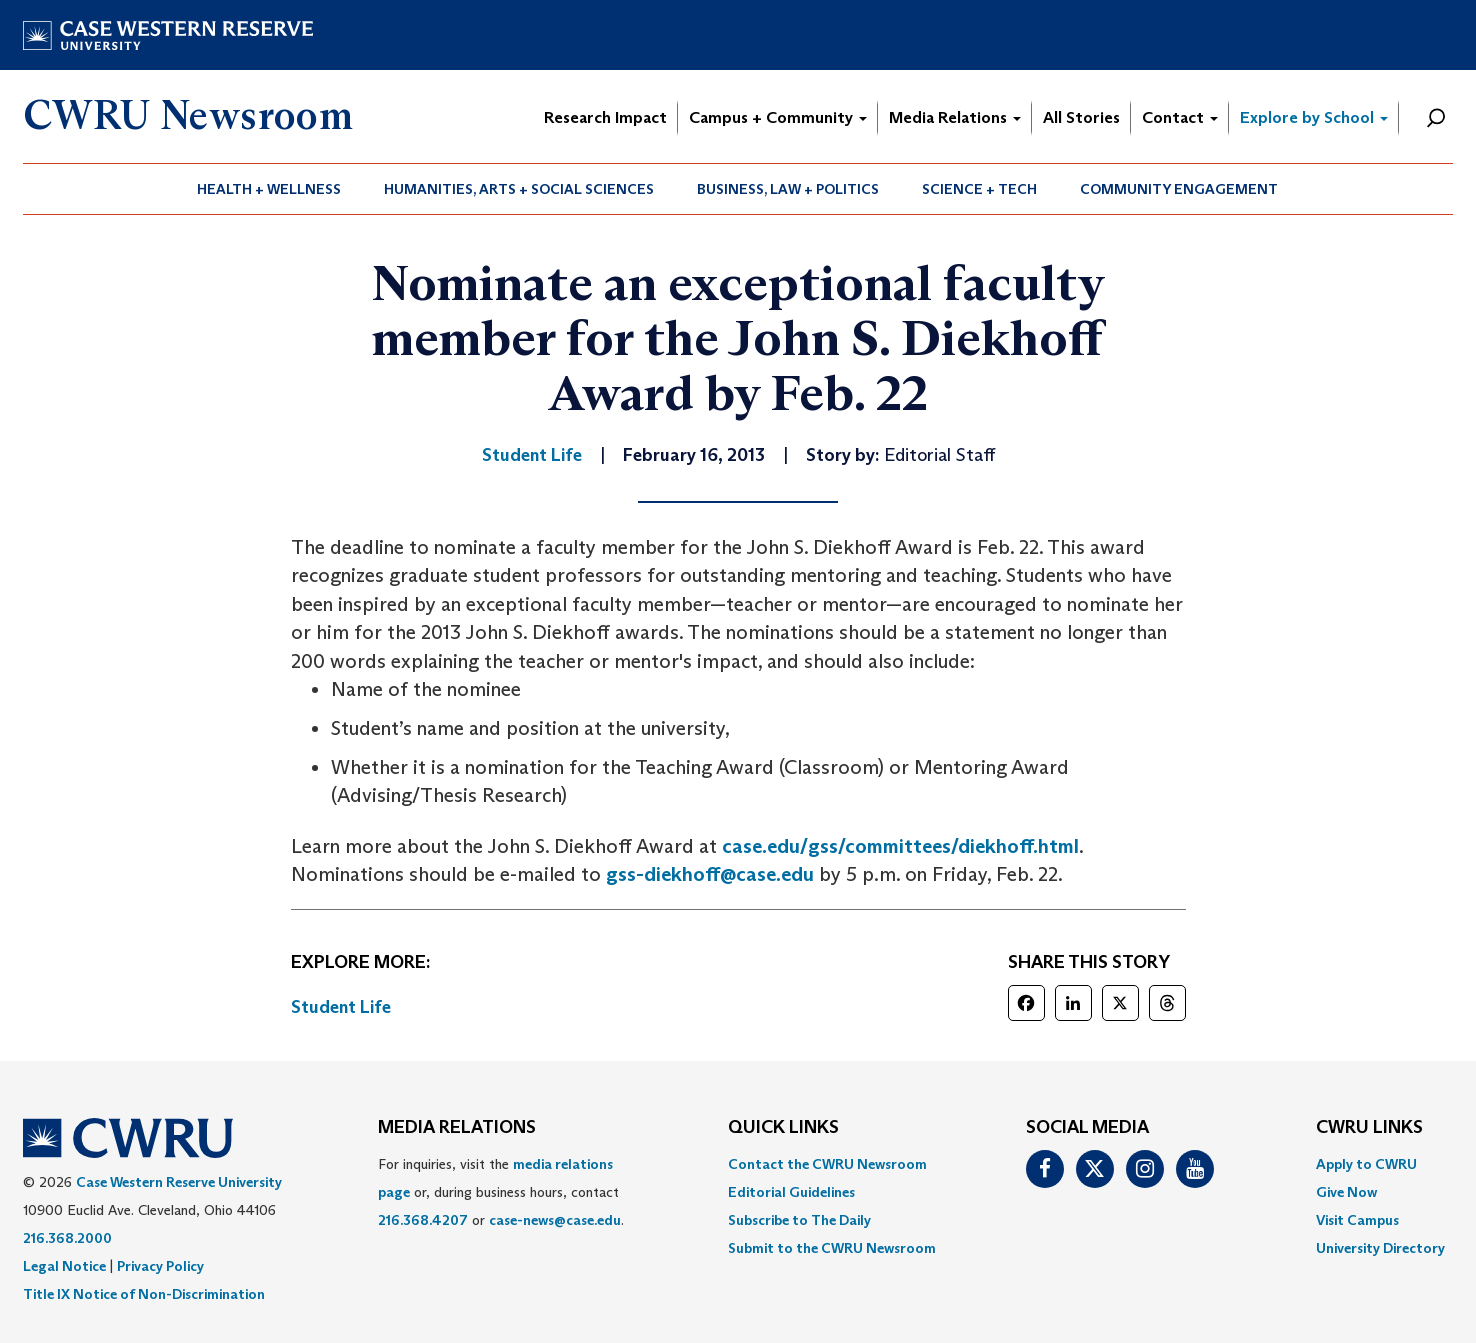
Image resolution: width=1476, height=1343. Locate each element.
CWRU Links (1369, 1128)
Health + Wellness (269, 189)
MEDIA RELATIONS (457, 1128)
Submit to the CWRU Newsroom (832, 1248)
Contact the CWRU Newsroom (827, 1164)
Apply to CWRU (1366, 1164)
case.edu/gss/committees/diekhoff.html (900, 846)
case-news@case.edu (555, 1220)
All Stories (1081, 117)
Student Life (341, 1007)
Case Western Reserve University (179, 1182)
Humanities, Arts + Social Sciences (519, 189)
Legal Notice (64, 1266)
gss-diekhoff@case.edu (710, 874)
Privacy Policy (160, 1266)
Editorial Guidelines (791, 1192)
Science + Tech (979, 189)
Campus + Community (778, 117)
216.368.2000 (67, 1238)
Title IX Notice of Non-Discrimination (144, 1294)
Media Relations (955, 117)
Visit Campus (1357, 1220)
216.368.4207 (423, 1220)
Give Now (1346, 1192)
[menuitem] (269, 189)
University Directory (1380, 1248)
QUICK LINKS (783, 1128)
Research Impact (605, 117)
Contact (1180, 117)
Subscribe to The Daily (799, 1220)
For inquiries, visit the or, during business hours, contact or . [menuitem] (501, 1192)
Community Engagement (1179, 189)
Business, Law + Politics (788, 189)
